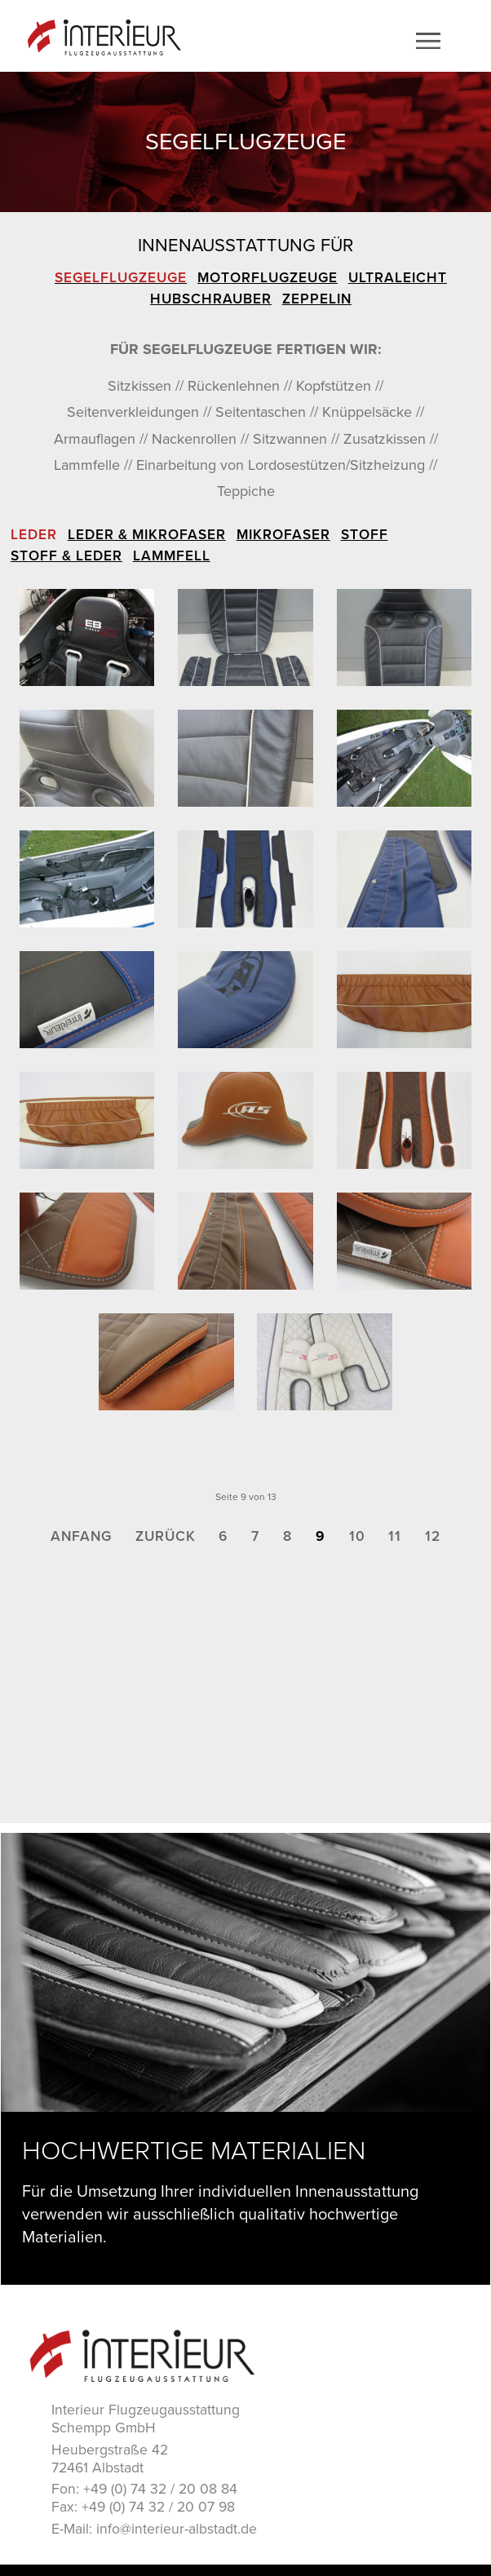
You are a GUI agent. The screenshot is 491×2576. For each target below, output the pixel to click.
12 (432, 1536)
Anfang (81, 1536)
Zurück (165, 1536)
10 (357, 1536)
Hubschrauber (211, 299)
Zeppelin (317, 299)
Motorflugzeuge (267, 277)
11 (394, 1536)
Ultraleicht (397, 277)
